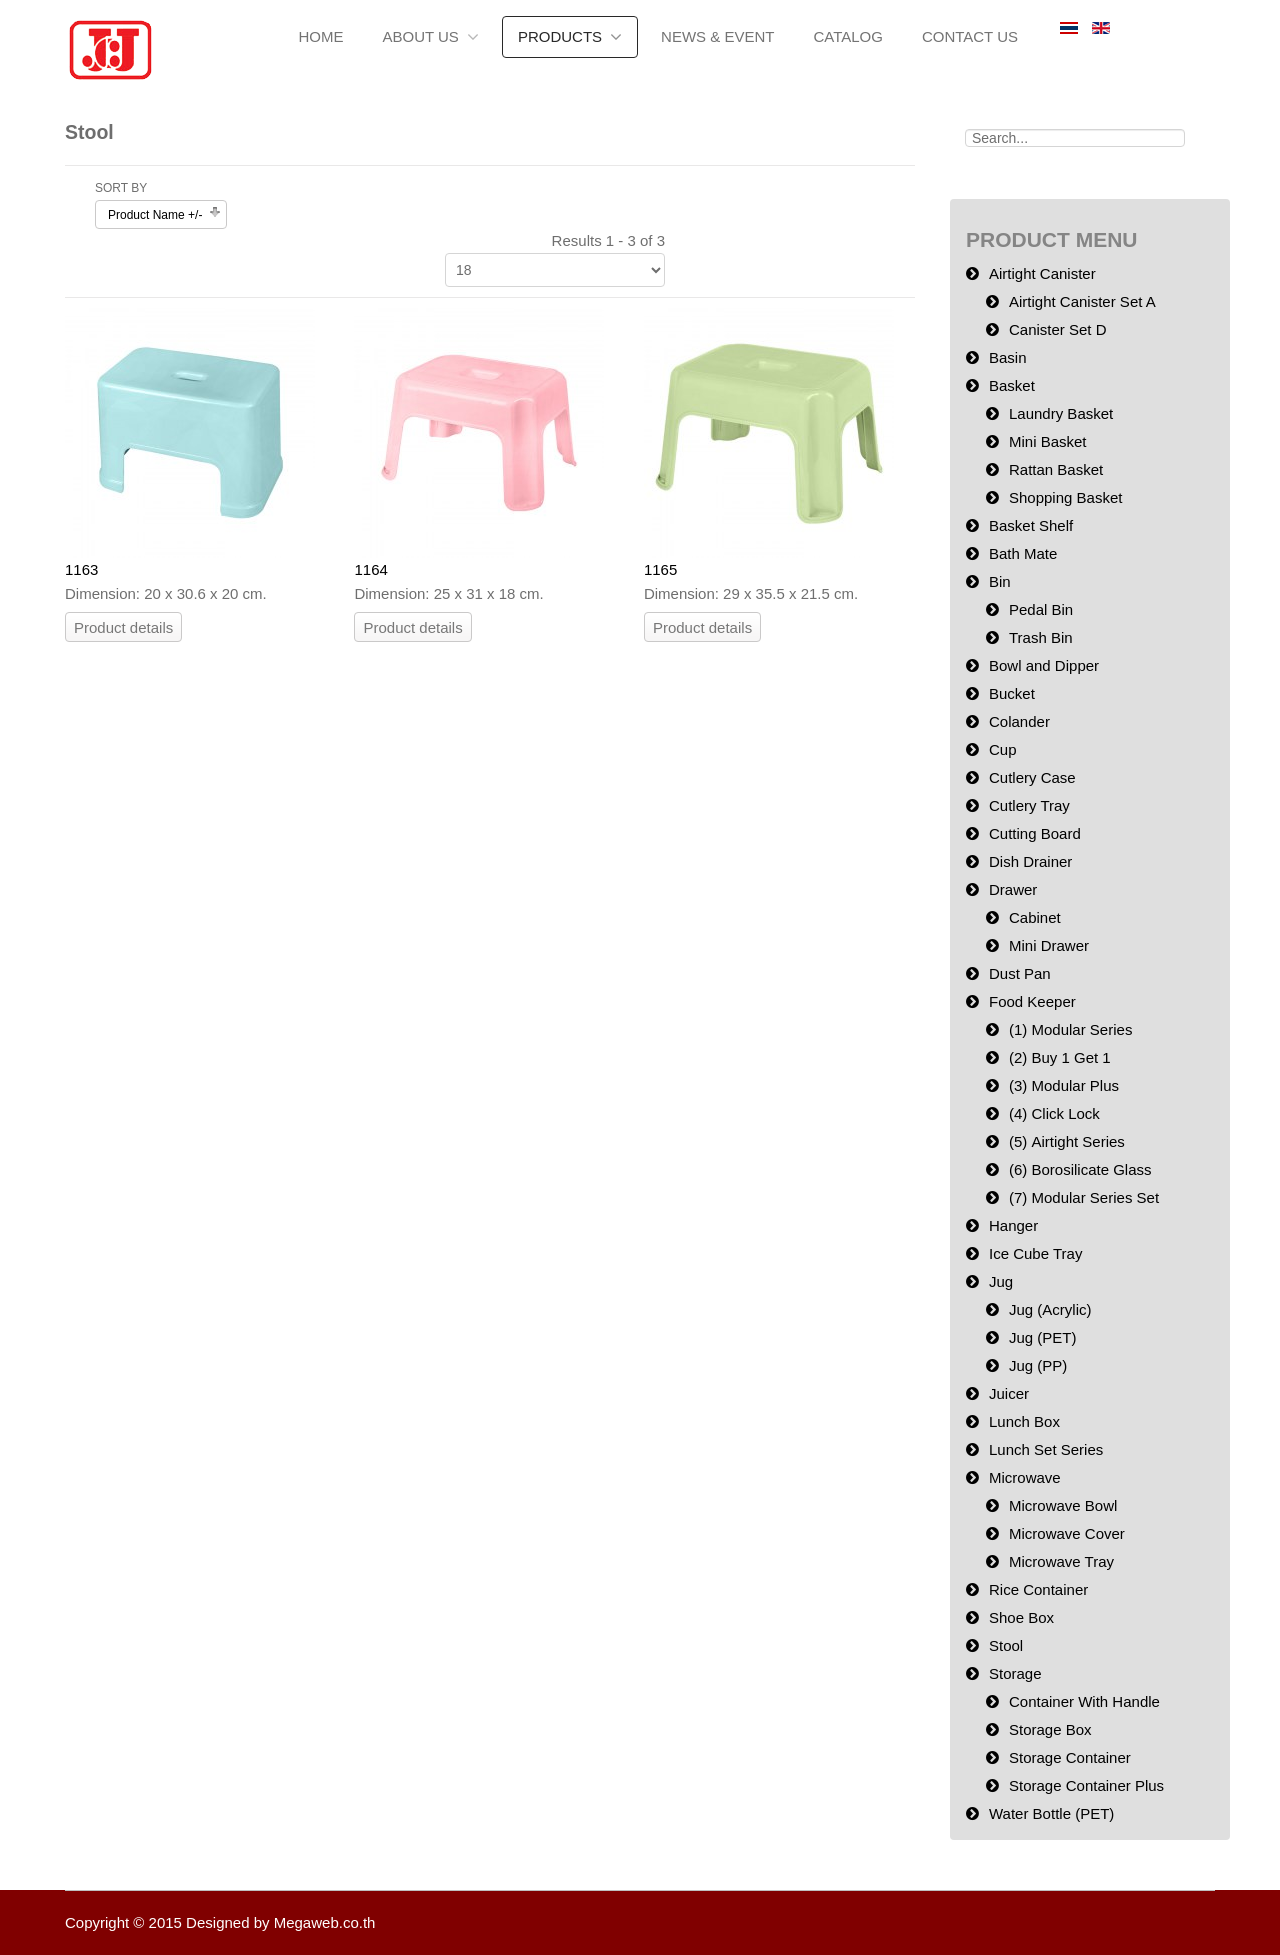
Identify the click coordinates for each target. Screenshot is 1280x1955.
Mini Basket (1048, 441)
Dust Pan (1020, 973)
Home (320, 36)
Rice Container (1038, 1589)
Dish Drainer (1030, 861)
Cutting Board (1035, 833)
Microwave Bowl (1063, 1505)
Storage (1015, 1673)
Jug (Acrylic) (1050, 1309)
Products (560, 36)
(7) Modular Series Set (1084, 1197)
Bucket (1012, 693)
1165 (660, 569)
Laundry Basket (1061, 413)
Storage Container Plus (1086, 1785)
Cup (1003, 749)
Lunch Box (1024, 1421)
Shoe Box (1021, 1617)
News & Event (717, 36)
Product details (123, 627)
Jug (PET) (1043, 1337)
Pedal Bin (1041, 609)
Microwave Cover (1067, 1533)
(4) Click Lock (1054, 1113)
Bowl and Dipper (1044, 665)
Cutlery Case (1032, 777)
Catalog (847, 36)
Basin (1008, 357)
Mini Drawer (1049, 945)
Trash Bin (1041, 637)
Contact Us (970, 36)
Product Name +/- (155, 215)
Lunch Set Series (1046, 1449)
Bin (1000, 581)
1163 (81, 569)
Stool (1006, 1645)
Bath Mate (1023, 553)
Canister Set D (1058, 329)
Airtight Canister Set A (1082, 301)
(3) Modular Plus (1064, 1085)
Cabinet (1035, 917)
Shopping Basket (1065, 497)
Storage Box (1050, 1729)
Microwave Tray (1061, 1561)
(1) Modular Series (1070, 1029)
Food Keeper (1032, 1001)
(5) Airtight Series (1067, 1141)
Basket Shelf (1031, 525)
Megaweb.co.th (325, 1922)
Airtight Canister (1042, 273)
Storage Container (1070, 1757)
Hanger (1013, 1225)
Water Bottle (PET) (1051, 1813)
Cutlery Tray (1029, 805)
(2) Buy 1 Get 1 (1060, 1057)
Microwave (1025, 1477)
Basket (1012, 385)
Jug (1001, 1281)
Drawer (1013, 889)
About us (420, 36)
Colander (1019, 721)
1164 (370, 569)
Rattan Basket (1056, 469)
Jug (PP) (1038, 1365)
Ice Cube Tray (1035, 1253)
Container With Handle (1084, 1701)
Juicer (1009, 1393)
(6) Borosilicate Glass (1080, 1169)
